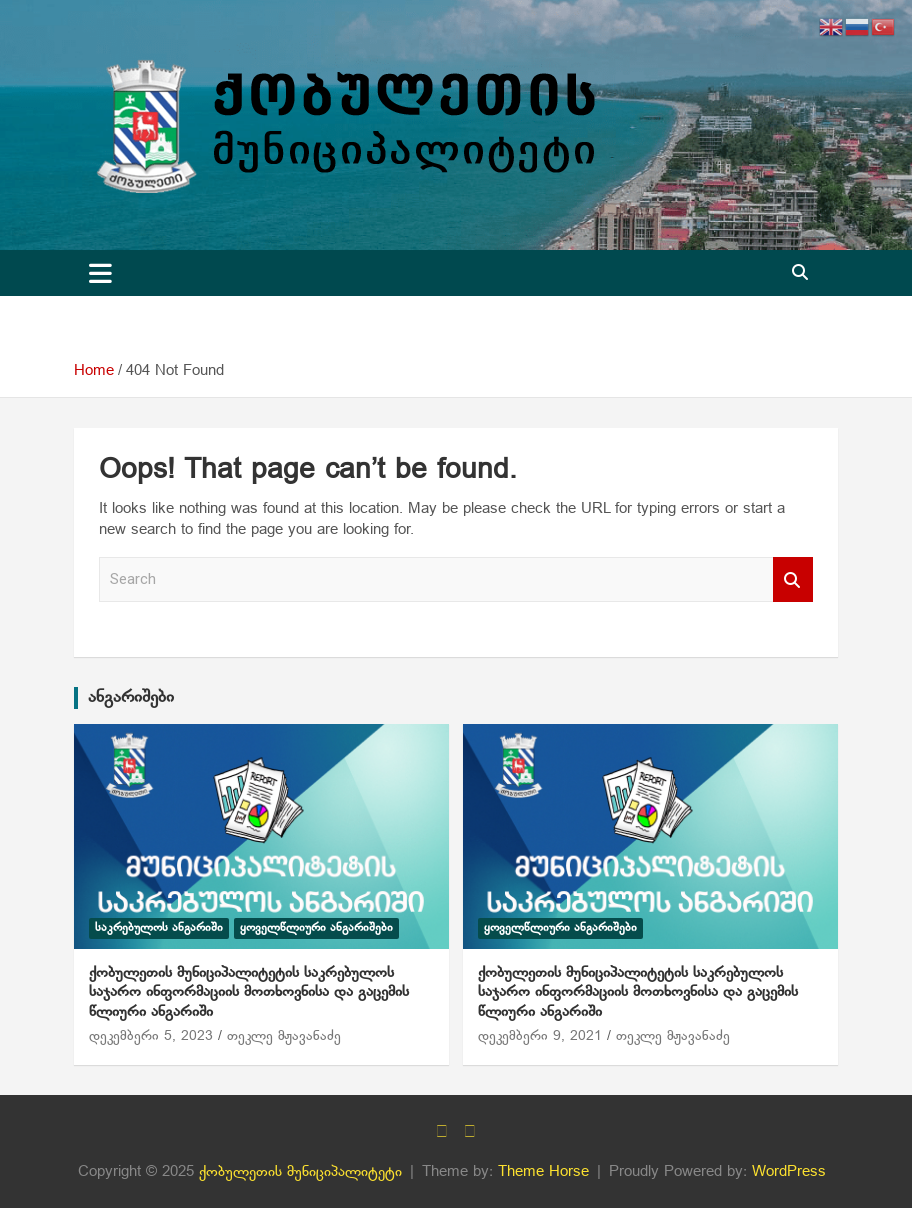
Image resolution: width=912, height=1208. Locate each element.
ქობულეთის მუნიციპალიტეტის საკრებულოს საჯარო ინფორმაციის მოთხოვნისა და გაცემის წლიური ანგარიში (249, 992)
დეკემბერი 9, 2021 (540, 1036)
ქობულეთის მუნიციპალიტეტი (300, 1172)
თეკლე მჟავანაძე (284, 1036)
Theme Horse (543, 1172)
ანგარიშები (131, 697)
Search (793, 579)
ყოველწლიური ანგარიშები (316, 928)
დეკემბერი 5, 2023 (151, 1036)
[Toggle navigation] (100, 273)
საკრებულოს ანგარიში (159, 928)
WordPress (789, 1172)
